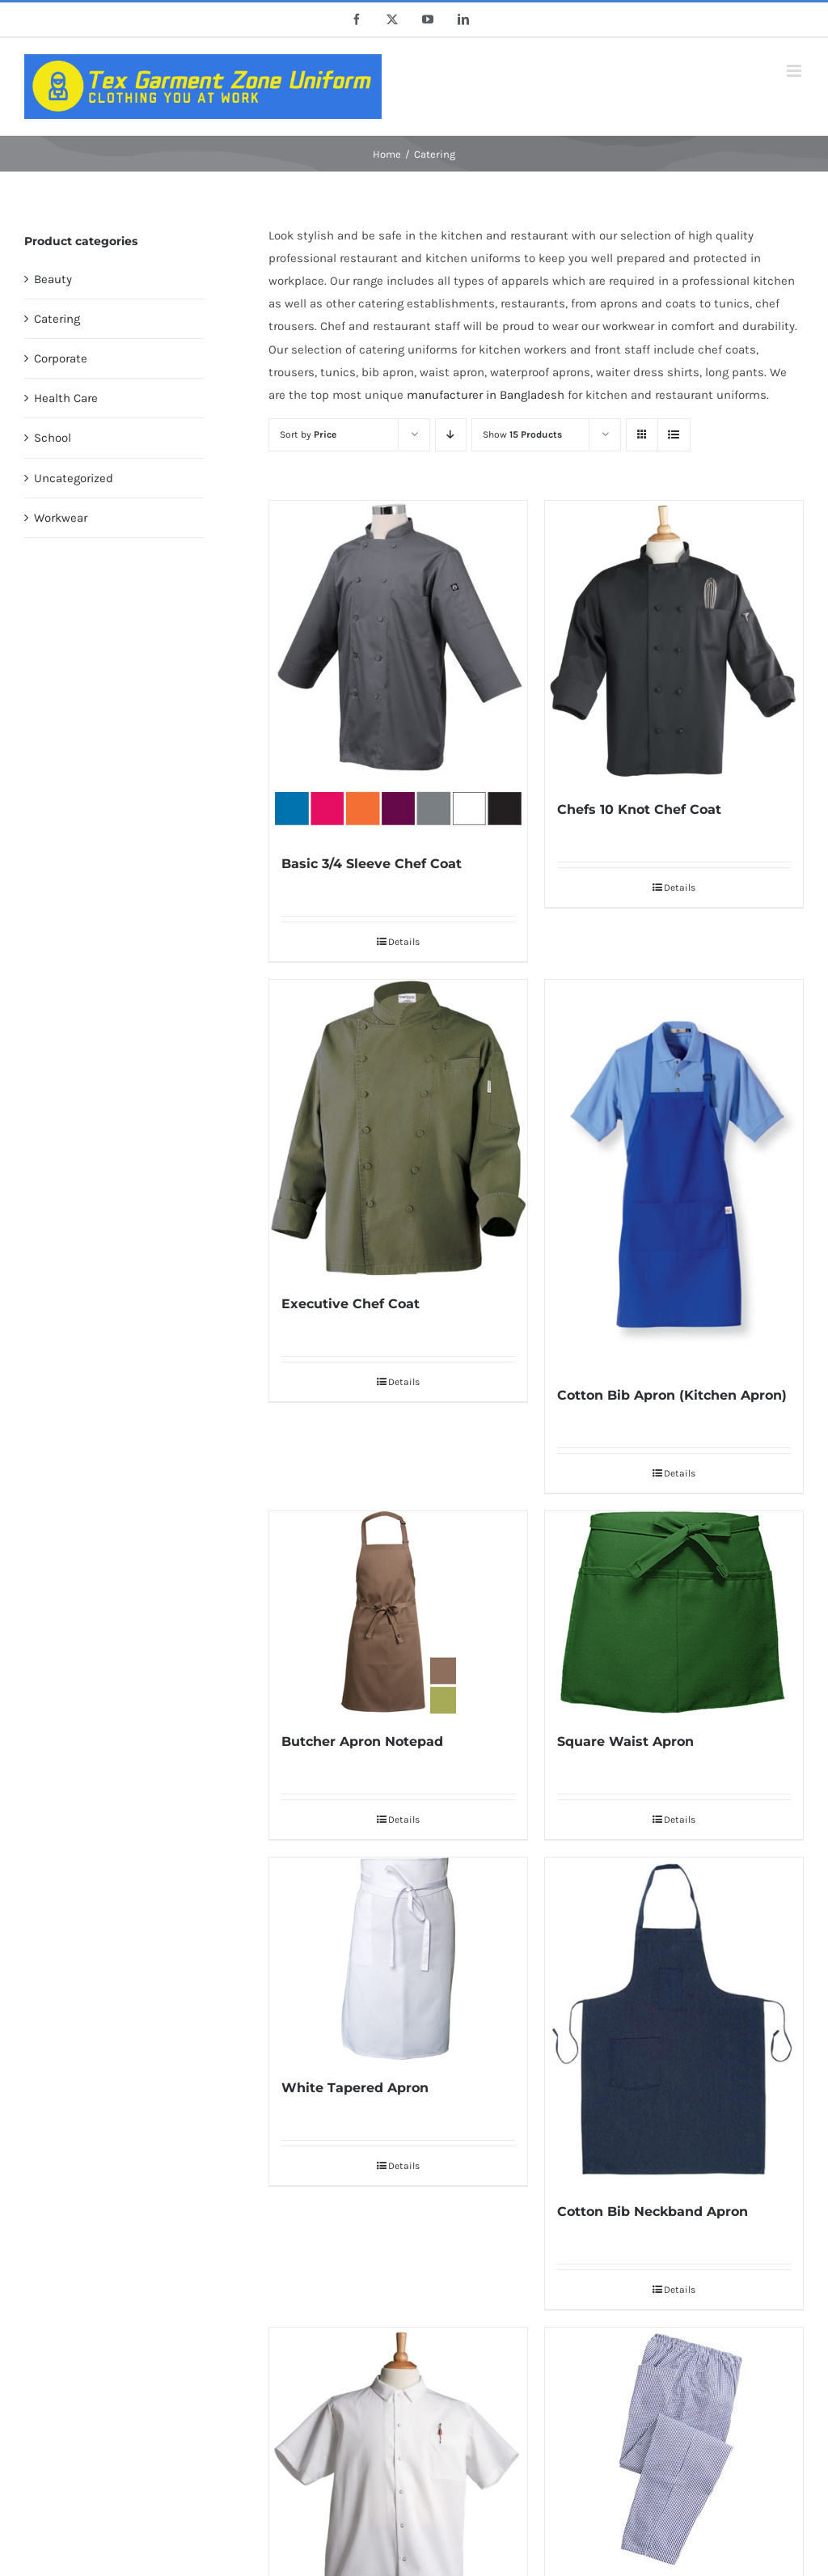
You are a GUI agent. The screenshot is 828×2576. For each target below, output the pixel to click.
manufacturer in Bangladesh (485, 395)
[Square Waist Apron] (674, 1612)
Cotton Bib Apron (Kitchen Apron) (672, 1395)
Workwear (60, 518)
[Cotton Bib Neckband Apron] (674, 2021)
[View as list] (674, 435)
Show (522, 434)
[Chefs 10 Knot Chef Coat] (674, 641)
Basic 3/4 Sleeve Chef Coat (371, 863)
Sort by (308, 434)
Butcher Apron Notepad (362, 1741)
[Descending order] (451, 434)
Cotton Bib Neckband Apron (652, 2211)
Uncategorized (73, 478)
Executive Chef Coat (350, 1303)
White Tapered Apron (355, 2087)
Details (404, 941)
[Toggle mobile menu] (795, 70)
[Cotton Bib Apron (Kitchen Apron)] (674, 1173)
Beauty (53, 279)
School (52, 437)
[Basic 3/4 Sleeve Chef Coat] (398, 668)
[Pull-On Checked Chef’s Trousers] (674, 2449)
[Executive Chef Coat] (398, 1128)
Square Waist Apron (625, 1741)
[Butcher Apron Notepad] (398, 1612)
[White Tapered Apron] (398, 1959)
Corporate (60, 358)
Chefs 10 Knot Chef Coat (639, 809)
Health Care (66, 398)
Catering (57, 318)
